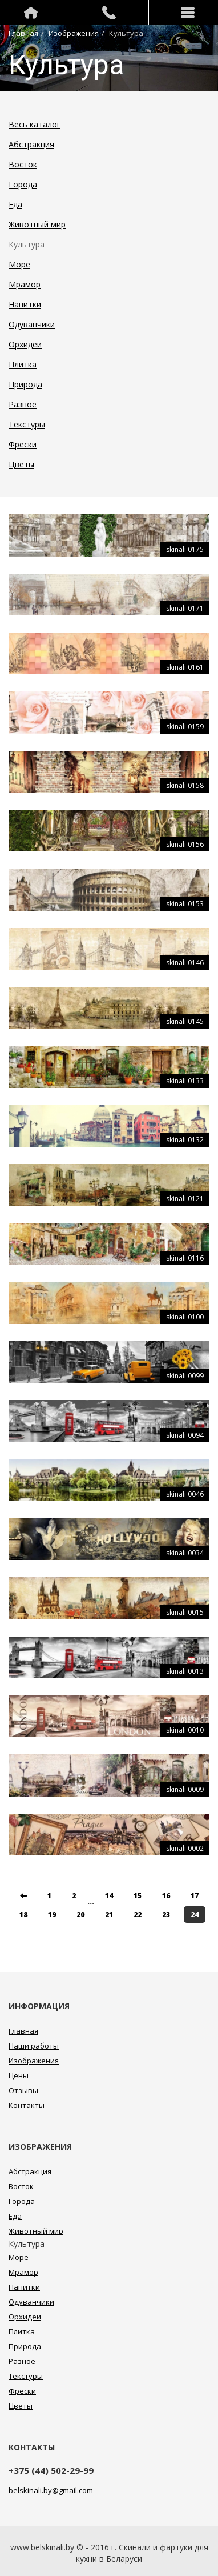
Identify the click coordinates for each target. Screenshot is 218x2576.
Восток (23, 164)
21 (109, 1914)
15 (138, 1896)
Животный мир (37, 224)
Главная (23, 33)
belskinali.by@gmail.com (51, 2490)
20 (80, 1914)
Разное (23, 404)
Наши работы (34, 2046)
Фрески (23, 444)
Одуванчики (32, 324)
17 (195, 1896)
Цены (19, 2075)
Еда (15, 204)
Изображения (74, 33)
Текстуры (27, 424)
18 (23, 1914)
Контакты (27, 2105)
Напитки (25, 304)
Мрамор (25, 284)
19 (52, 1914)
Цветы (21, 464)
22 (138, 1914)
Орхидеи (25, 344)
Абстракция (31, 144)
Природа (25, 384)
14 (109, 1896)
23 (166, 1914)
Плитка (23, 364)
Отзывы (23, 2090)
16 (166, 1896)
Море (19, 264)
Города (23, 184)
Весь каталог (34, 124)
